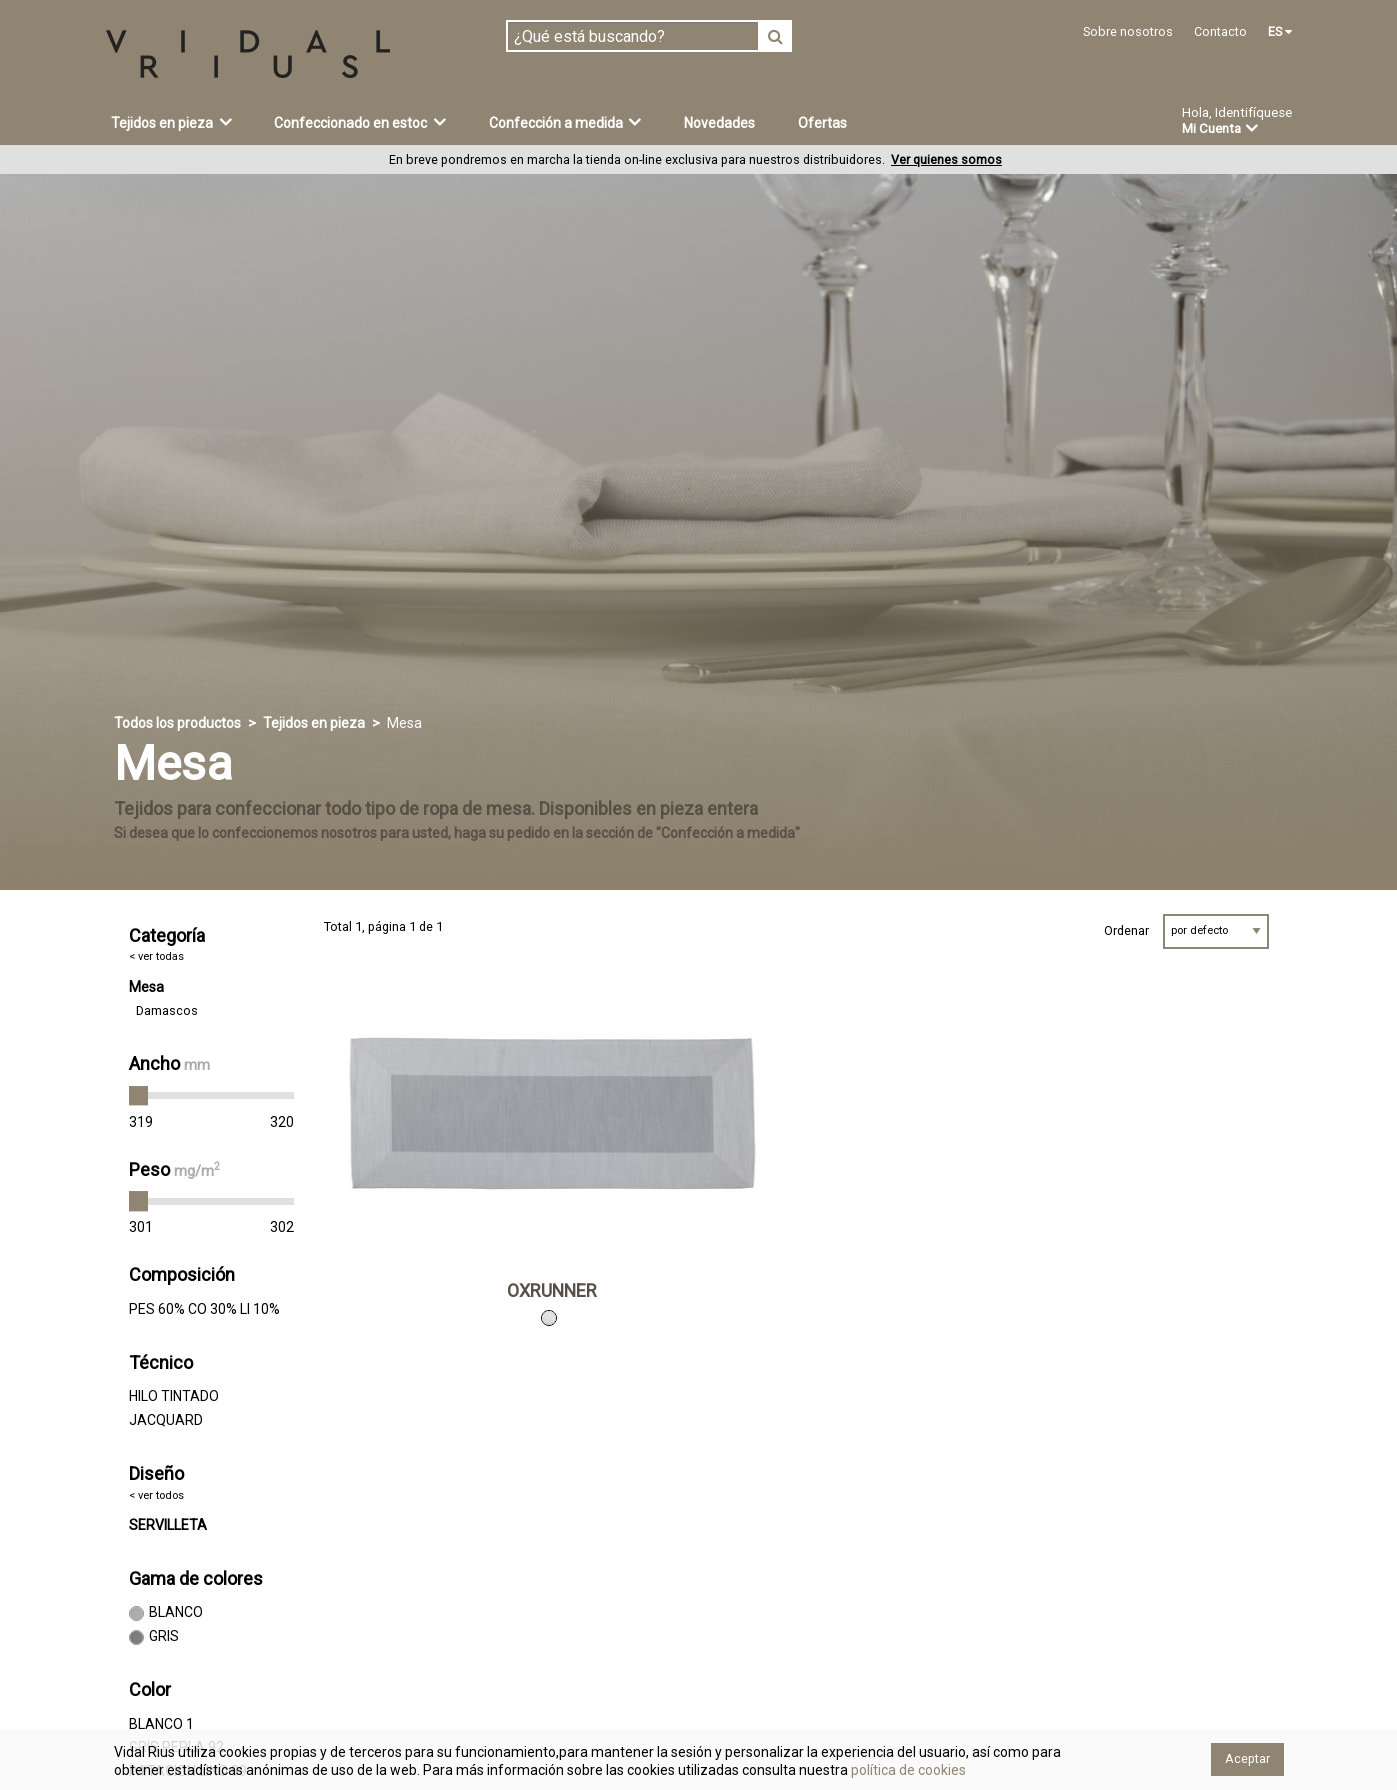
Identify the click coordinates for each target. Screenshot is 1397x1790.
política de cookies (907, 1770)
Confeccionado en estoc (360, 122)
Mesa (146, 987)
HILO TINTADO (174, 1396)
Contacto (1220, 31)
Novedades (719, 123)
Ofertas (822, 123)
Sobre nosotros (1128, 31)
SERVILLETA (168, 1525)
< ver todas (156, 956)
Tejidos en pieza (171, 122)
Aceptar (1247, 1758)
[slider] (139, 1096)
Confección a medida (565, 122)
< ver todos (156, 1495)
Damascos (167, 1010)
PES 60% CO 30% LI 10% (204, 1309)
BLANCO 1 (161, 1724)
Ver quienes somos (946, 159)
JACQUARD (166, 1420)
